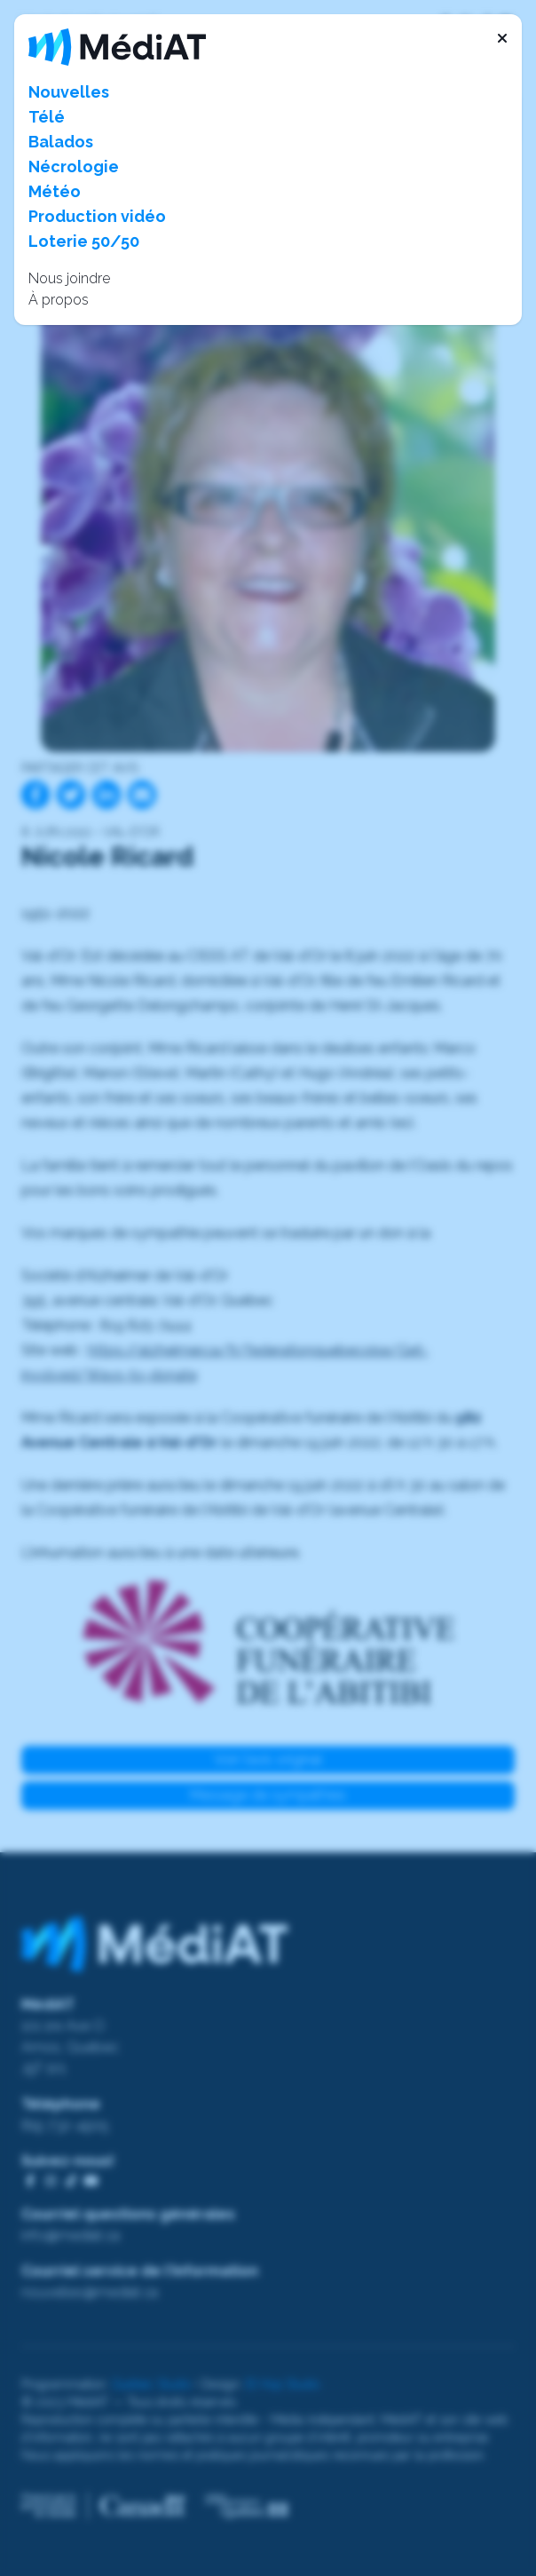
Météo (54, 191)
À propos (58, 299)
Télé (46, 116)
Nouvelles (68, 92)
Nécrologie (73, 166)
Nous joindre (69, 278)
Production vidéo (97, 216)
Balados (60, 141)
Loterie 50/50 (83, 241)
